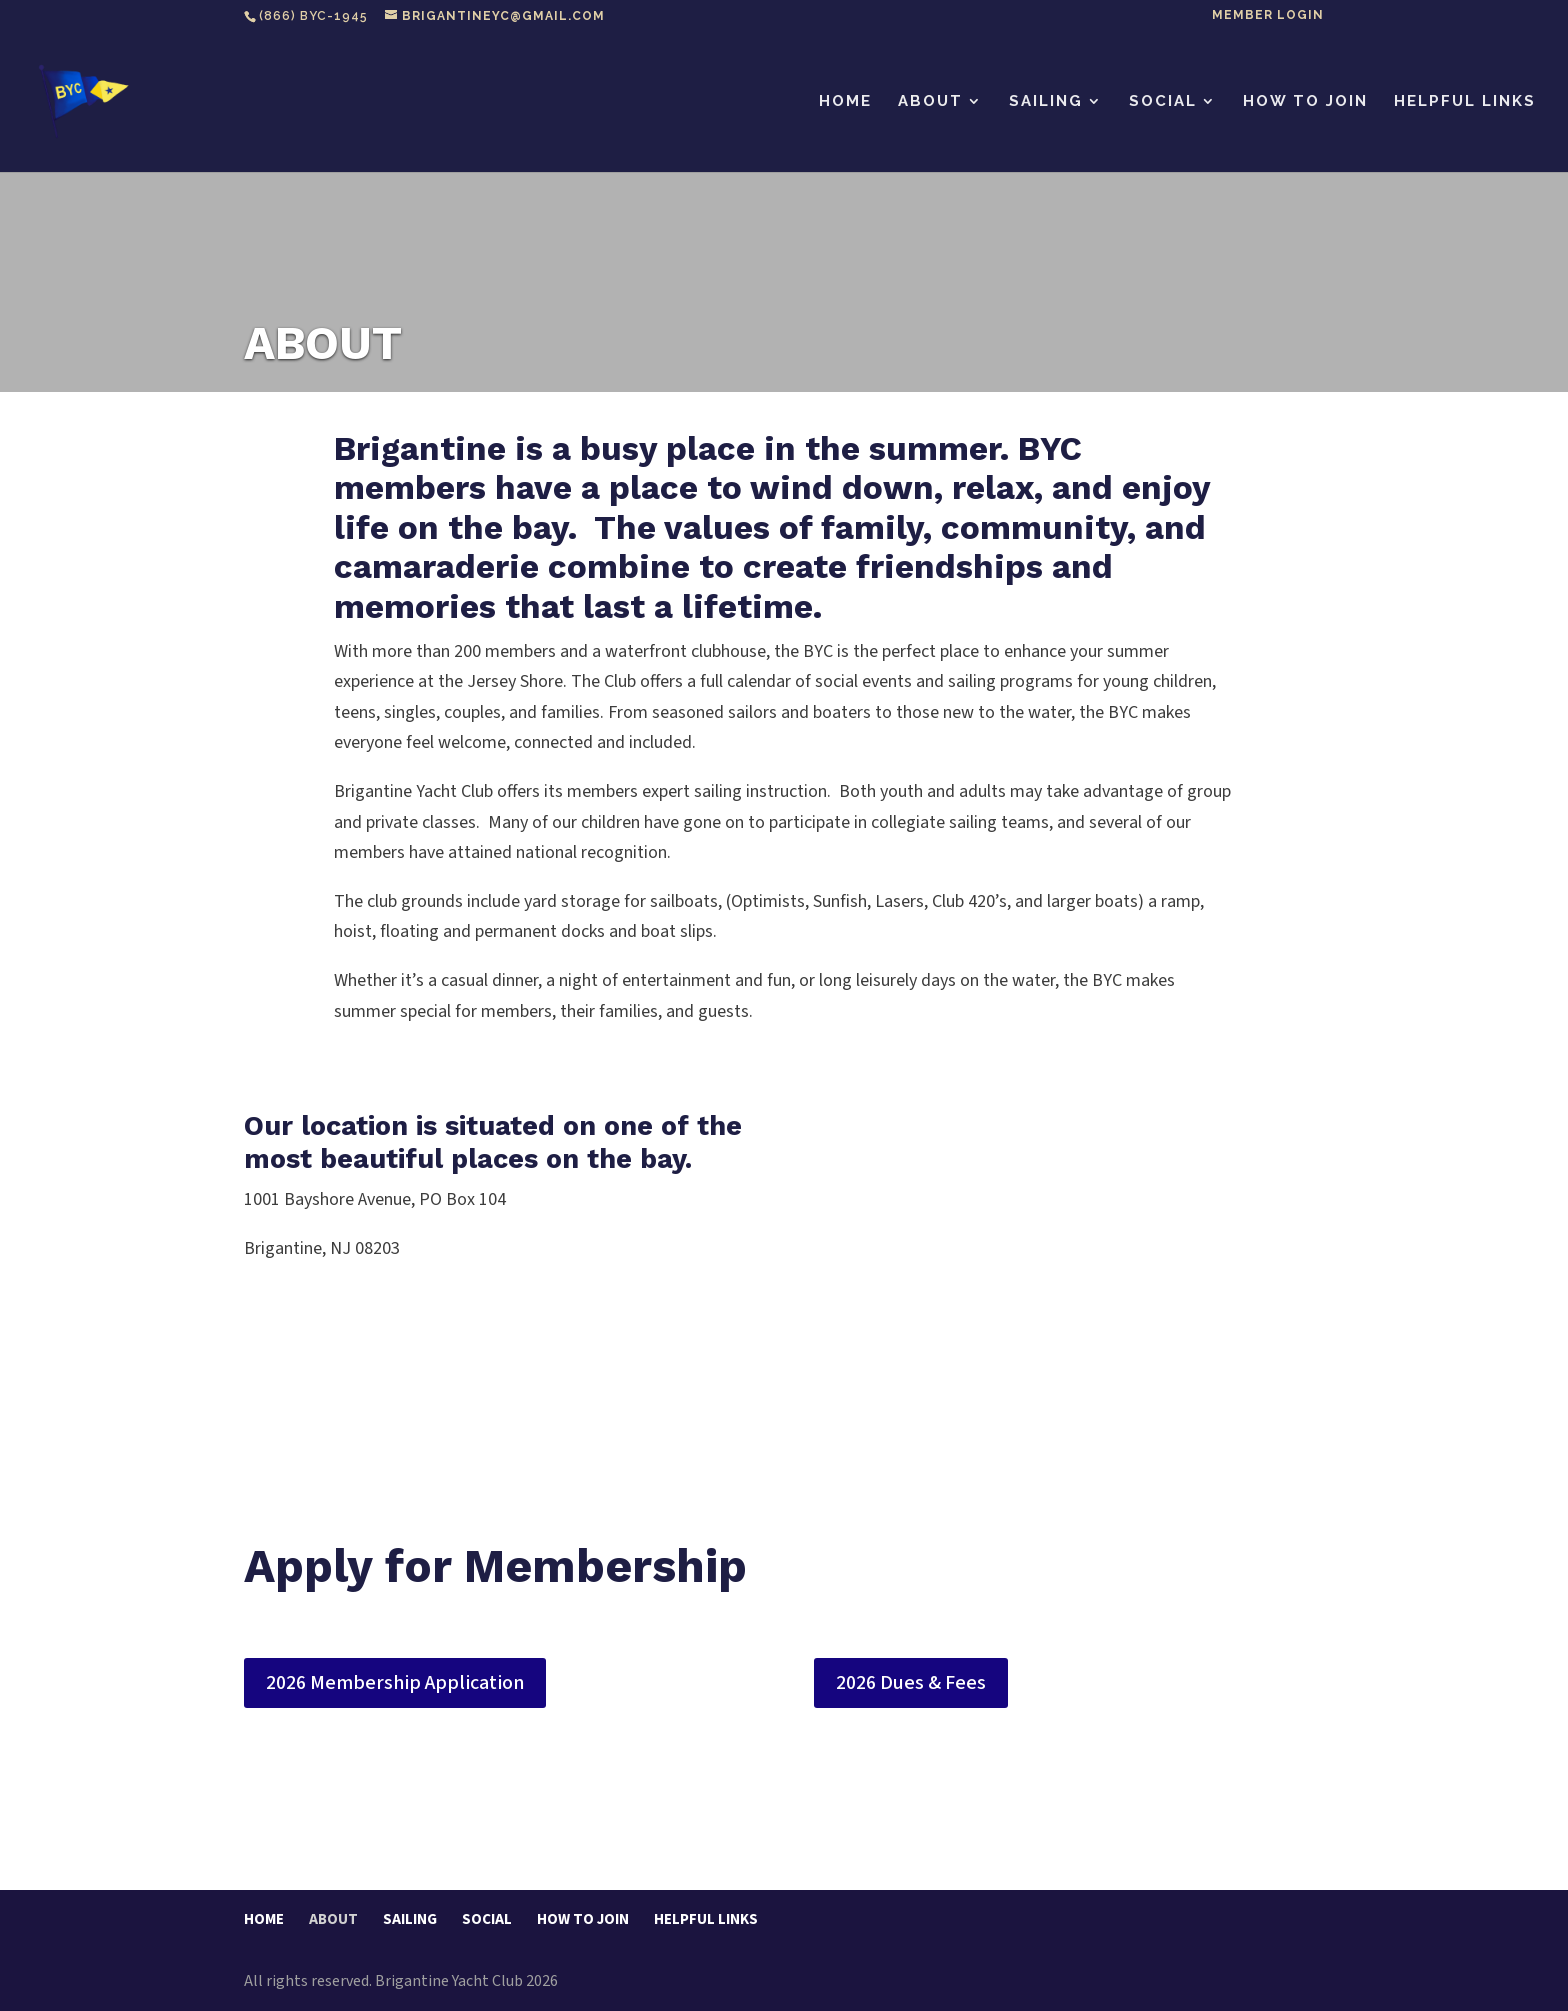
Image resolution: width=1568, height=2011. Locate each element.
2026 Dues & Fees (911, 1683)
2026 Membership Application (395, 1683)
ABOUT (930, 102)
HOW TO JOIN (1305, 102)
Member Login (1268, 15)
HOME (845, 102)
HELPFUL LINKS (1465, 102)
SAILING (1046, 102)
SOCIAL (1163, 102)
